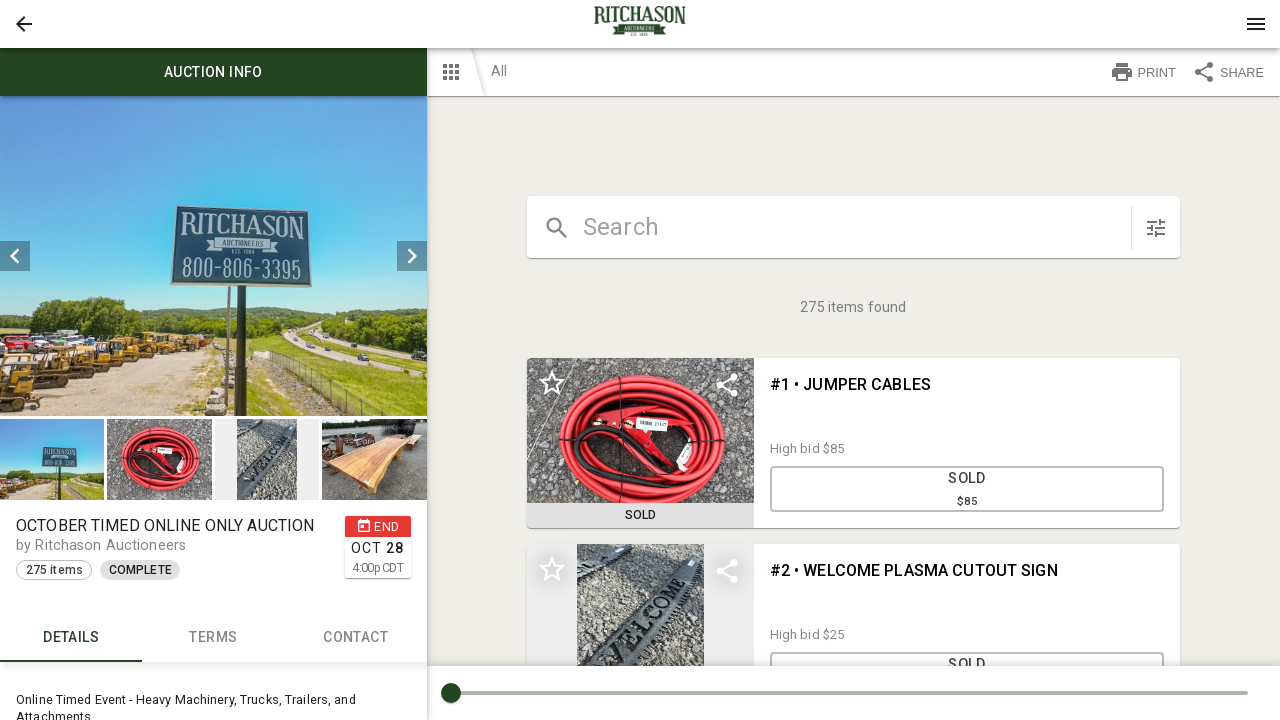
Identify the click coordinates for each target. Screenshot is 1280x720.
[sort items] (1156, 228)
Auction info (213, 72)
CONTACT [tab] (355, 638)
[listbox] (213, 256)
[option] (213, 256)
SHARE (1228, 72)
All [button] (499, 71)
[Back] (24, 24)
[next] (412, 256)
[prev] (15, 256)
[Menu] (1256, 24)
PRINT (1143, 72)
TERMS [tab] (213, 638)
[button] (24, 24)
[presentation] (640, 24)
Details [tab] (71, 638)
